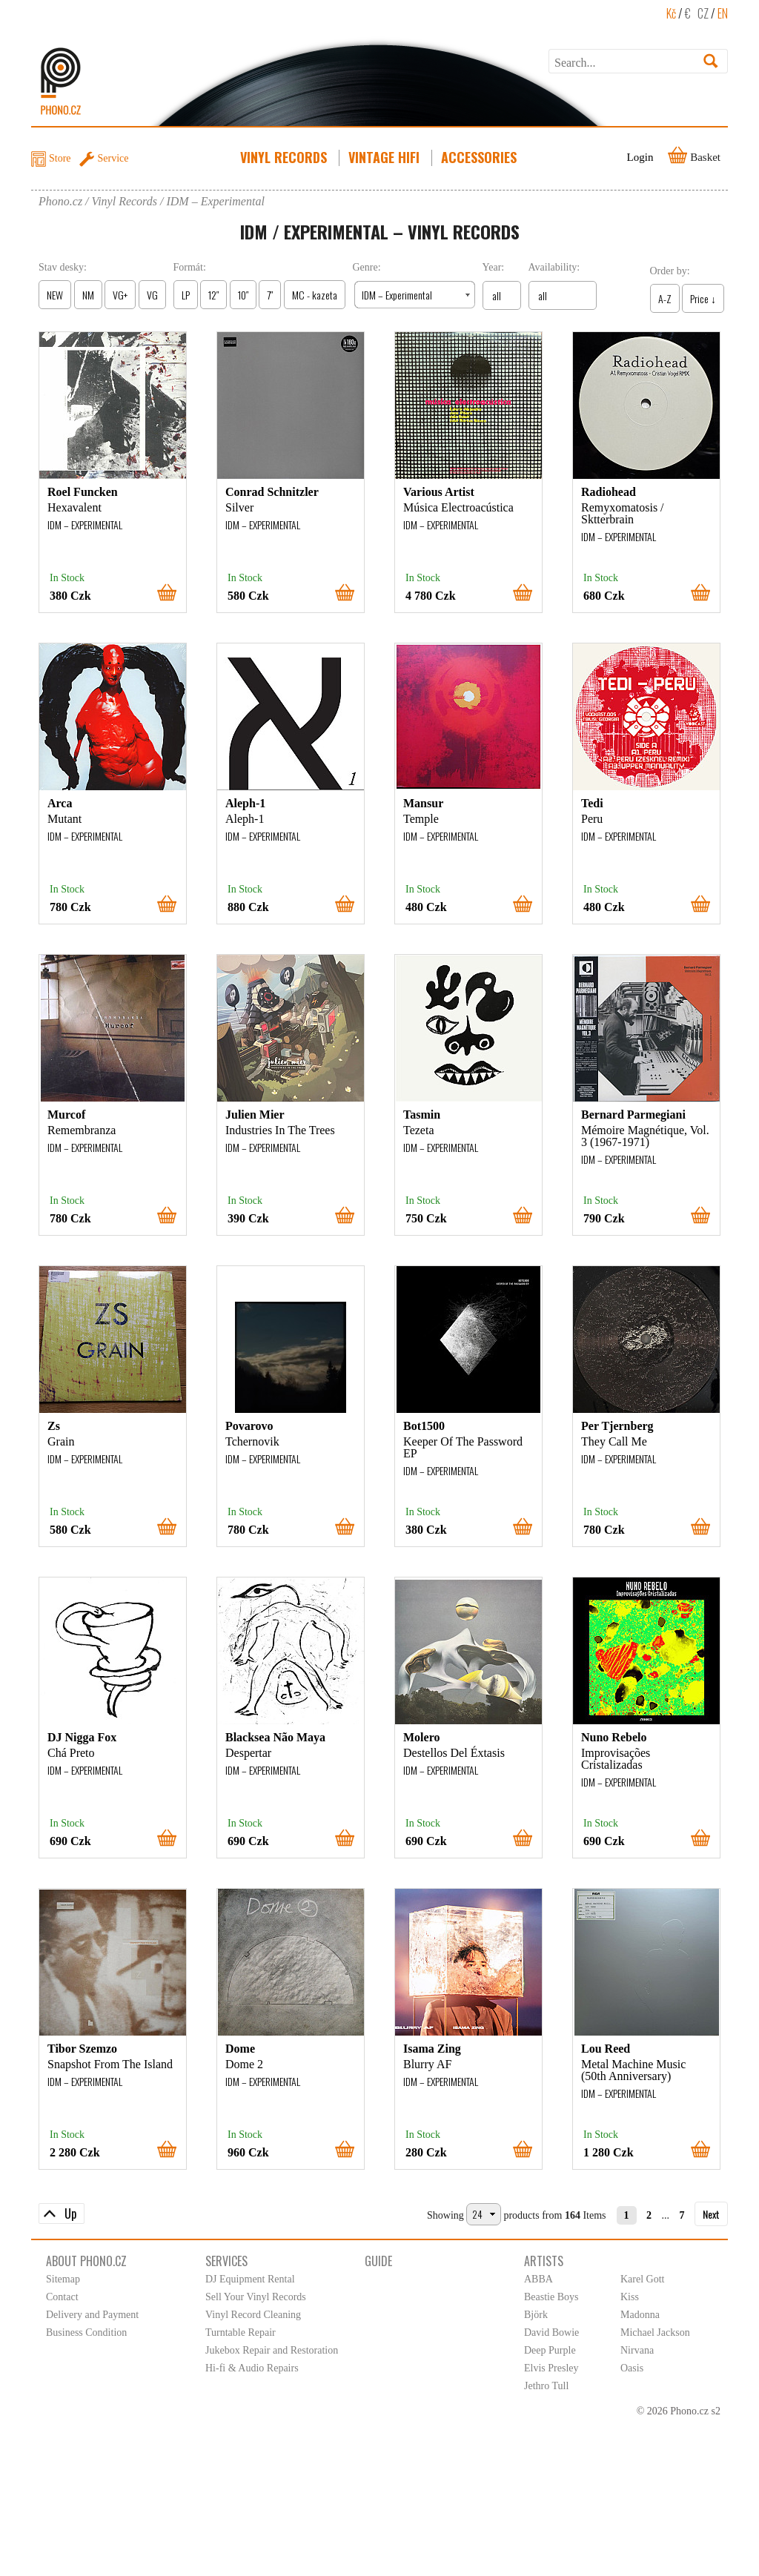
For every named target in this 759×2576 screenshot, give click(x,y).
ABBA (538, 2279)
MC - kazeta (314, 294)
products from (532, 2215)
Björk (536, 2314)
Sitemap (63, 2279)
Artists (543, 2261)
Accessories (480, 157)
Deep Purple (550, 2350)
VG (152, 294)
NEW (55, 294)
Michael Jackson (655, 2332)
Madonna (640, 2314)
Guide (378, 2261)
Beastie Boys (551, 2296)
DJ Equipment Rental (250, 2279)
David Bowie (551, 2332)
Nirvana (637, 2350)
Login (640, 157)
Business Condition (86, 2332)
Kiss (629, 2296)
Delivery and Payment (92, 2314)
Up (70, 2213)
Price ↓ (703, 298)
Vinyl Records (285, 157)
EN (722, 13)
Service (113, 158)
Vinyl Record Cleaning (253, 2314)
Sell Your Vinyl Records (255, 2296)
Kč (671, 13)
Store (60, 158)
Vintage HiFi (385, 157)
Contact (62, 2296)
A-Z (665, 298)
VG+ (120, 294)
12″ (213, 294)
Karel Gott (642, 2279)
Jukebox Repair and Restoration (271, 2350)
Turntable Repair (240, 2332)
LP (186, 294)
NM (88, 294)
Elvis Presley (551, 2368)
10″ (243, 294)
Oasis (631, 2368)
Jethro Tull (546, 2385)
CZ (703, 13)
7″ (270, 294)
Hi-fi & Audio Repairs (252, 2368)
